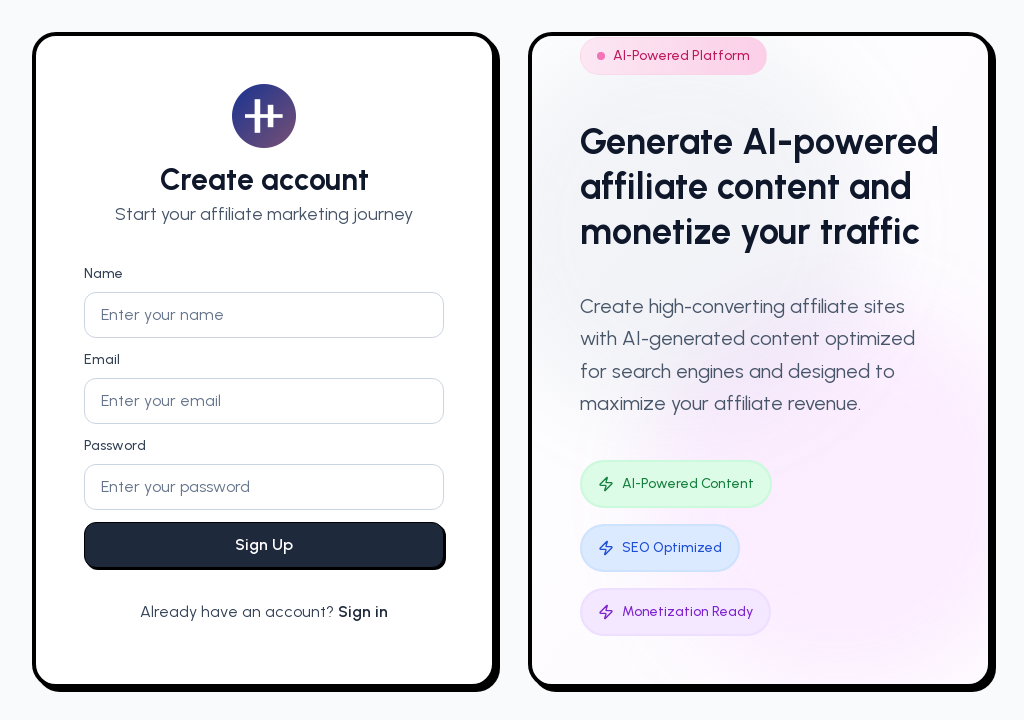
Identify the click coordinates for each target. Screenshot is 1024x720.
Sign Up (264, 544)
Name (103, 273)
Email (102, 359)
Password (115, 445)
